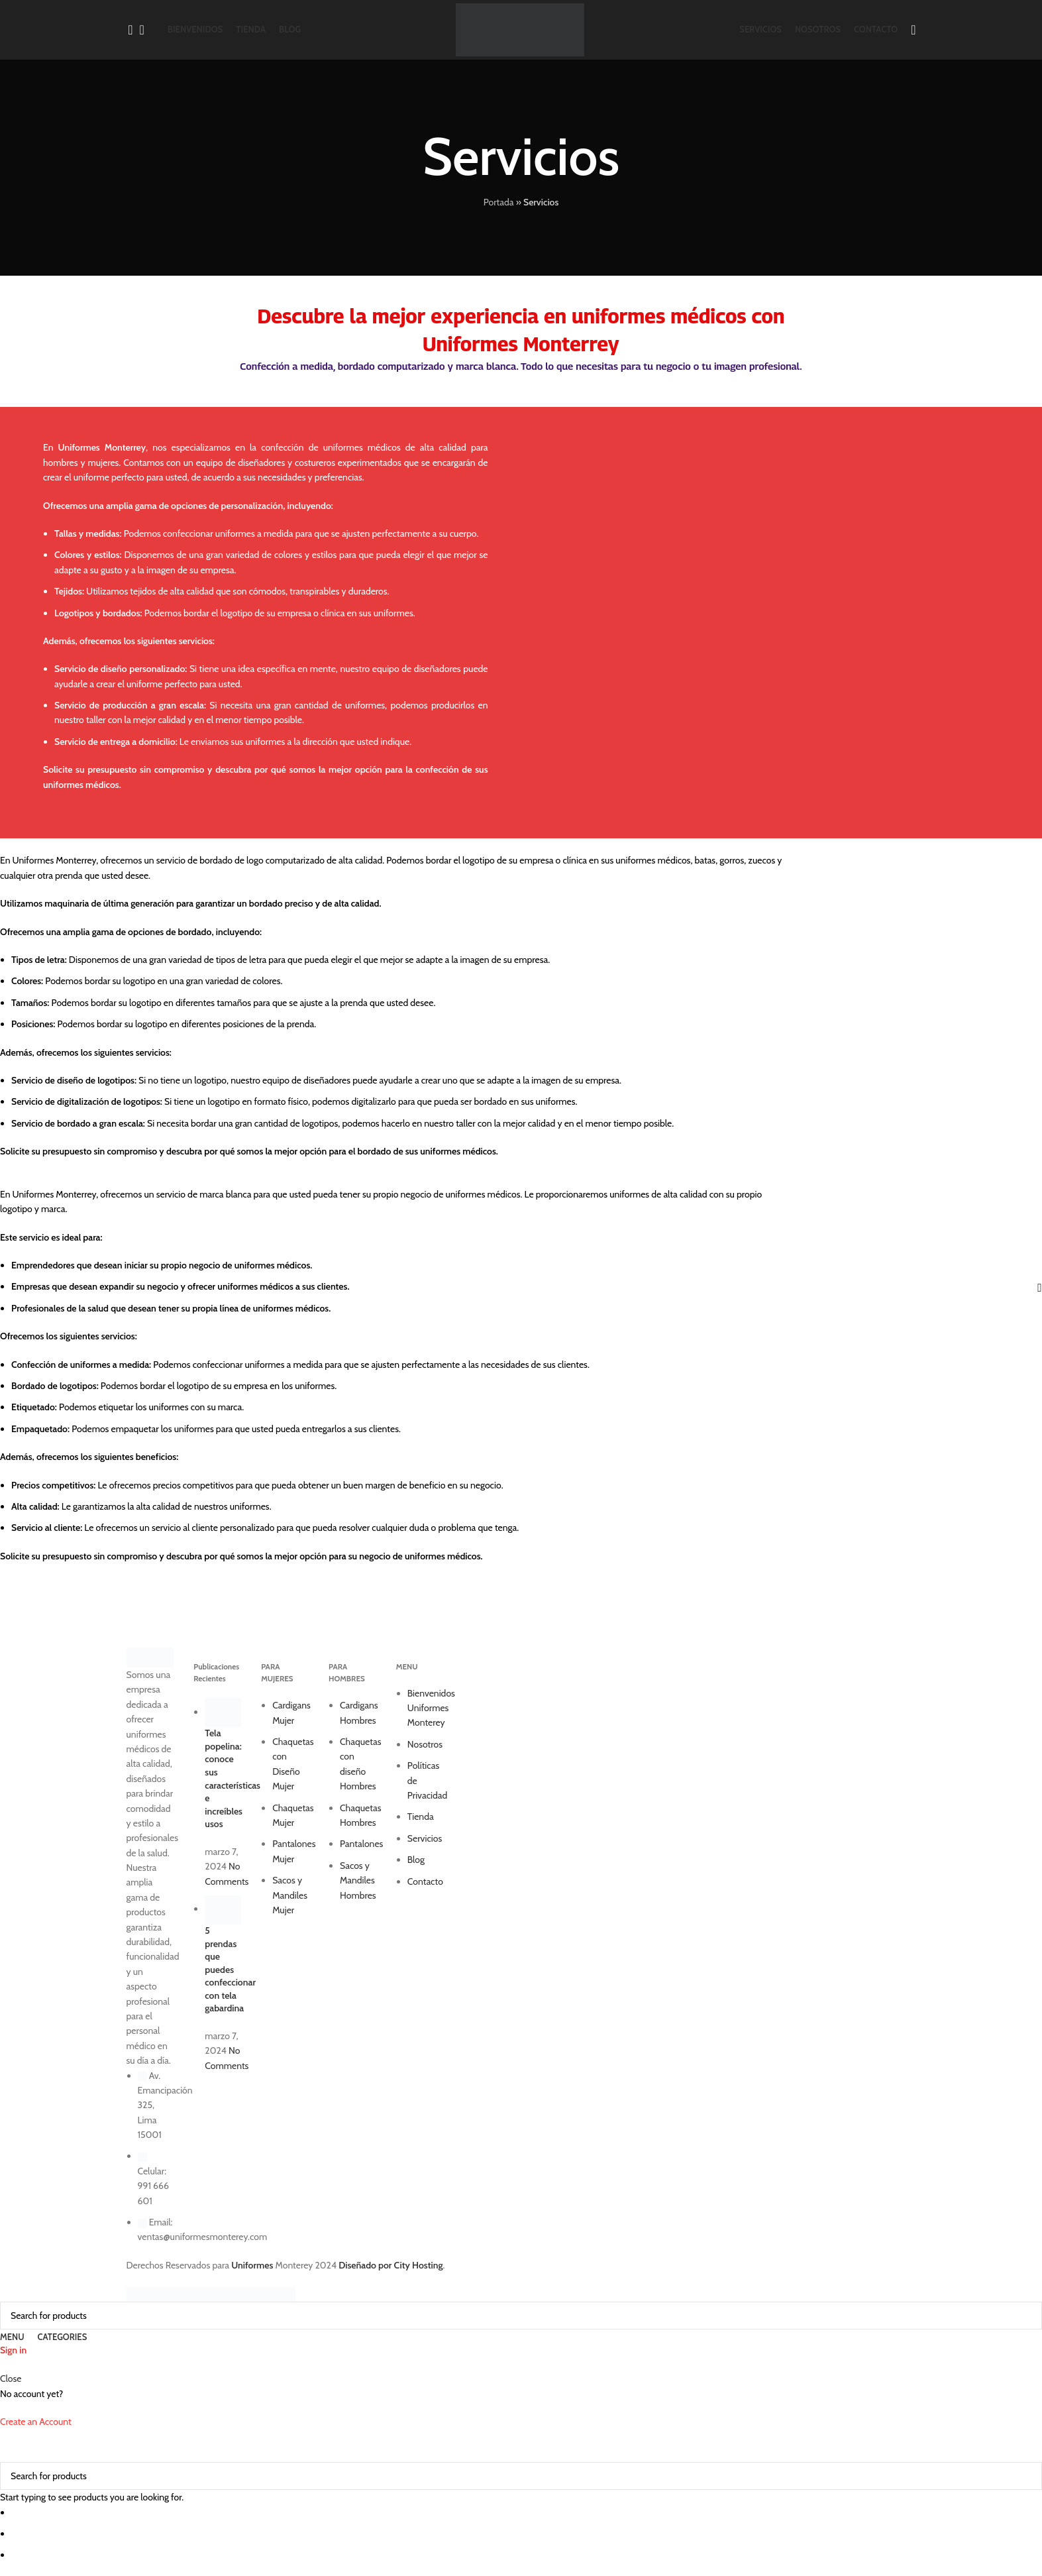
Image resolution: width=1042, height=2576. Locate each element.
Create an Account (36, 2422)
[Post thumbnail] (223, 1712)
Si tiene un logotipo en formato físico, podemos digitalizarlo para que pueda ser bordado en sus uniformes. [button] (370, 1101)
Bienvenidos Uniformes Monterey (431, 1708)
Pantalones (361, 1844)
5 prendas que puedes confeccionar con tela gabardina (230, 1970)
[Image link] (150, 1657)
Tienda (420, 1816)
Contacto (425, 1881)
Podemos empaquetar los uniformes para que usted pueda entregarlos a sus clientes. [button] (235, 1429)
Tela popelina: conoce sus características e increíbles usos (232, 1778)
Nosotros (425, 1744)
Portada (499, 202)
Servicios (424, 1838)
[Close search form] (16, 2445)
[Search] (126, 30)
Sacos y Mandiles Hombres (358, 1880)
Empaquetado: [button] (40, 1429)
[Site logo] (520, 28)
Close (11, 2378)
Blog (416, 1860)
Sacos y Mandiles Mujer (289, 1895)
